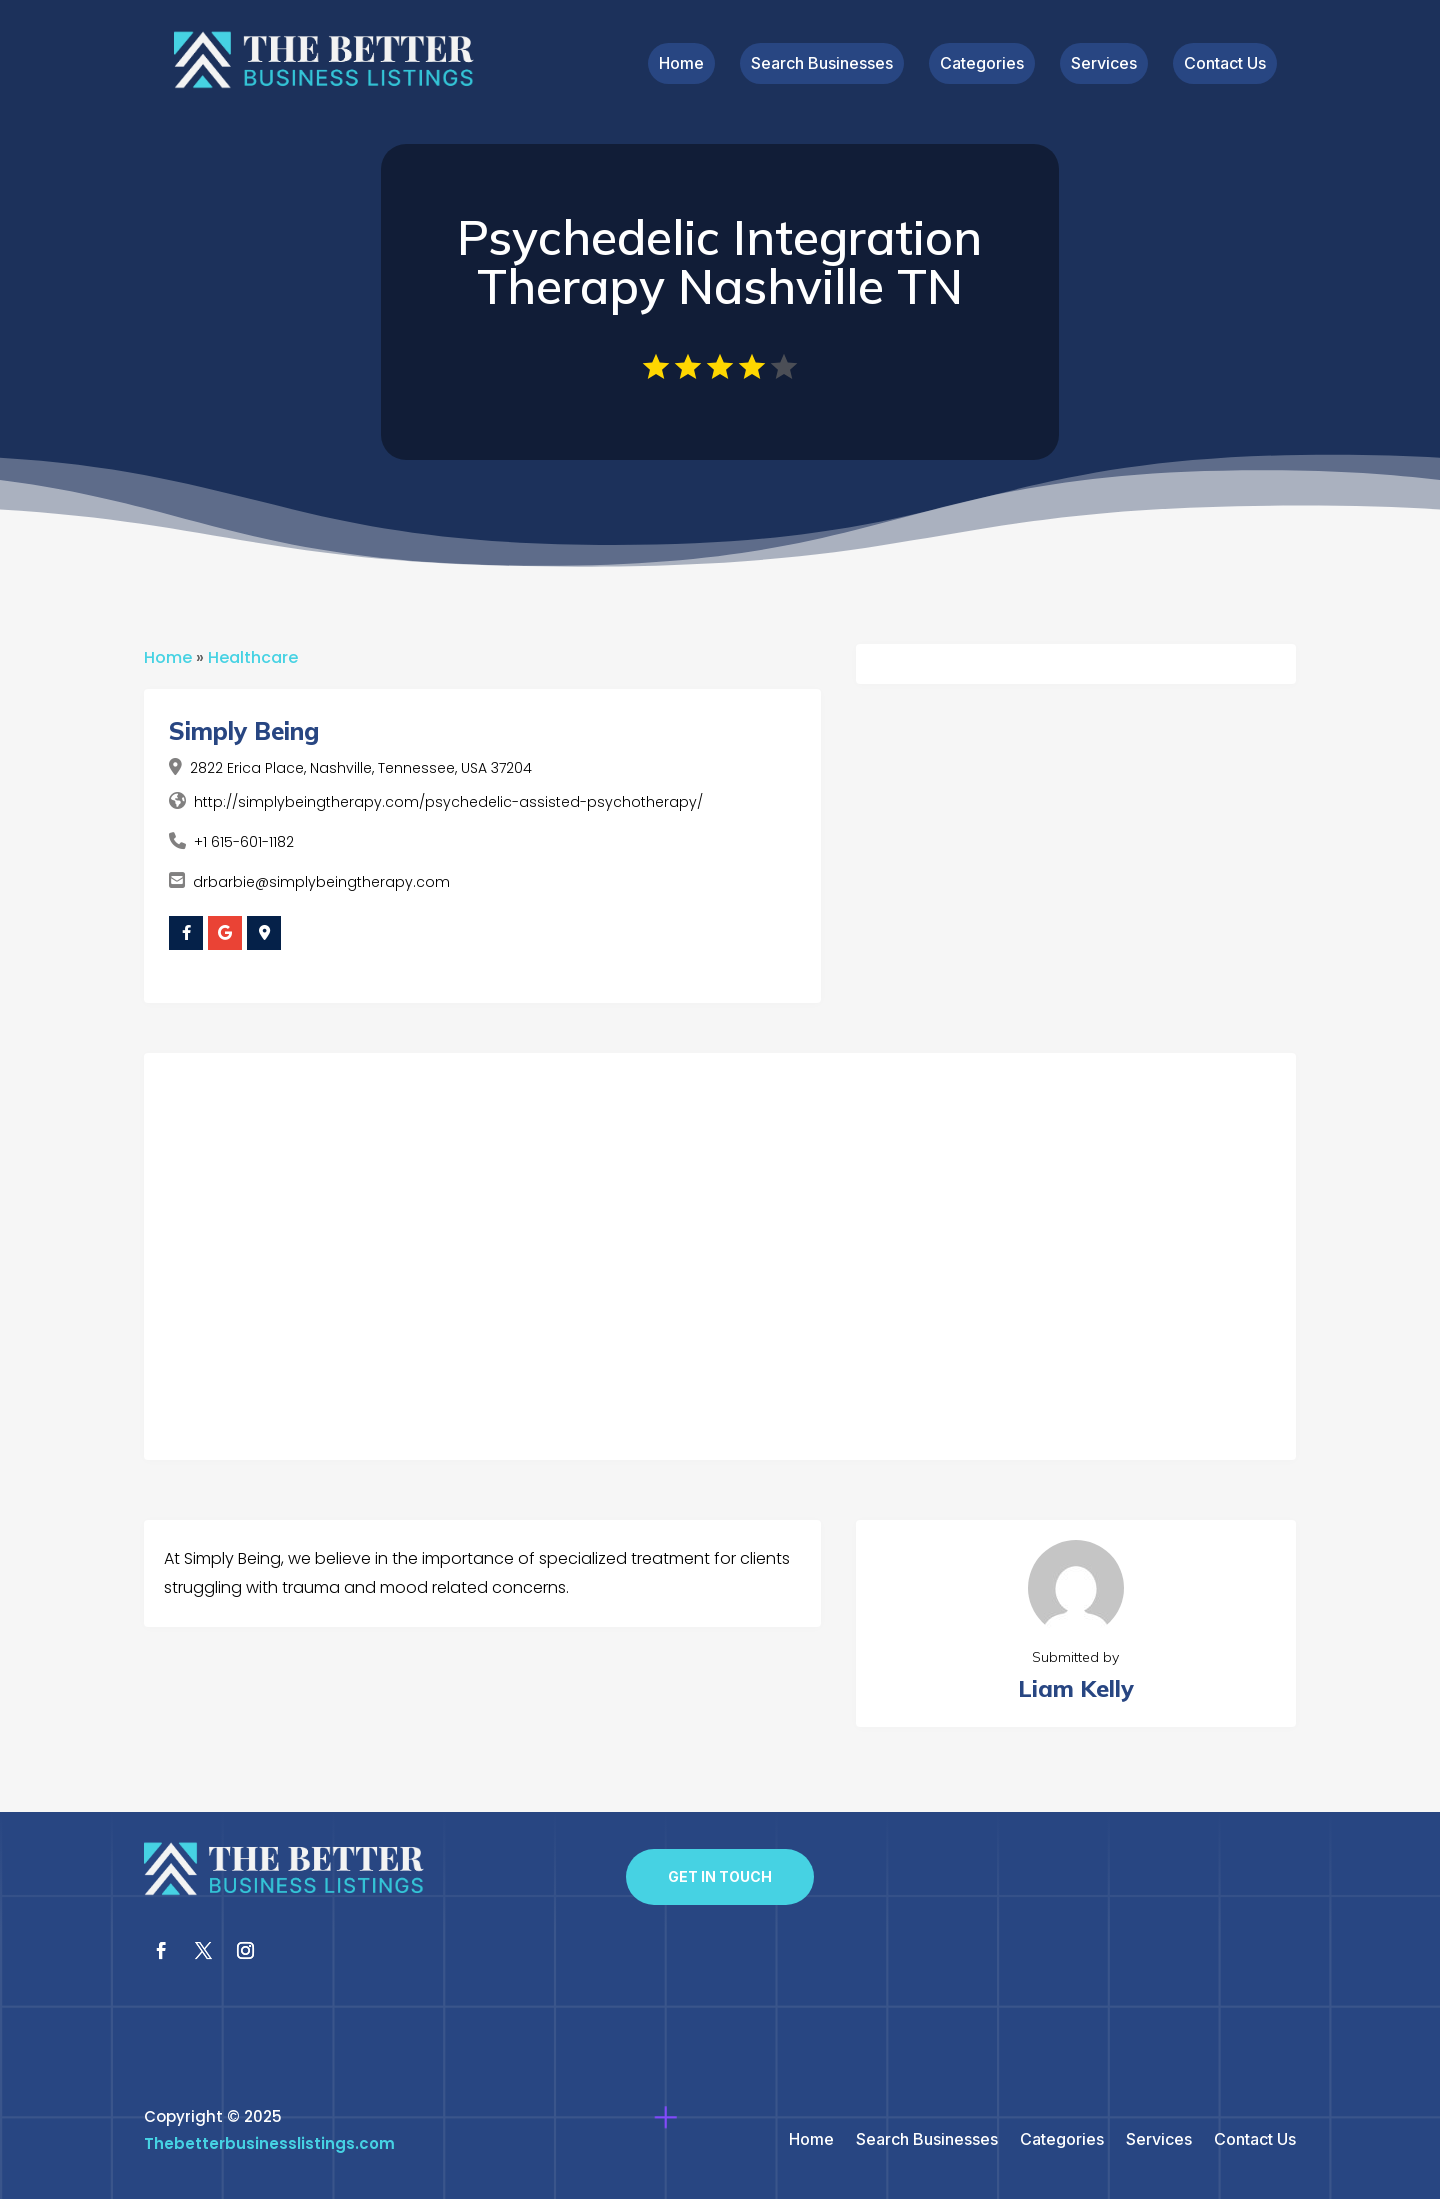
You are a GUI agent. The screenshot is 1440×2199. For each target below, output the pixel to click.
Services (1104, 64)
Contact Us (1225, 64)
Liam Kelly (1076, 1688)
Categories (982, 64)
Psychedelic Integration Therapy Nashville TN (719, 261)
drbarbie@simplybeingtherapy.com (321, 882)
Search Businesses (822, 64)
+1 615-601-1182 (244, 842)
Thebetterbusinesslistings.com (269, 2143)
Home (681, 64)
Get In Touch (720, 1876)
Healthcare (253, 657)
